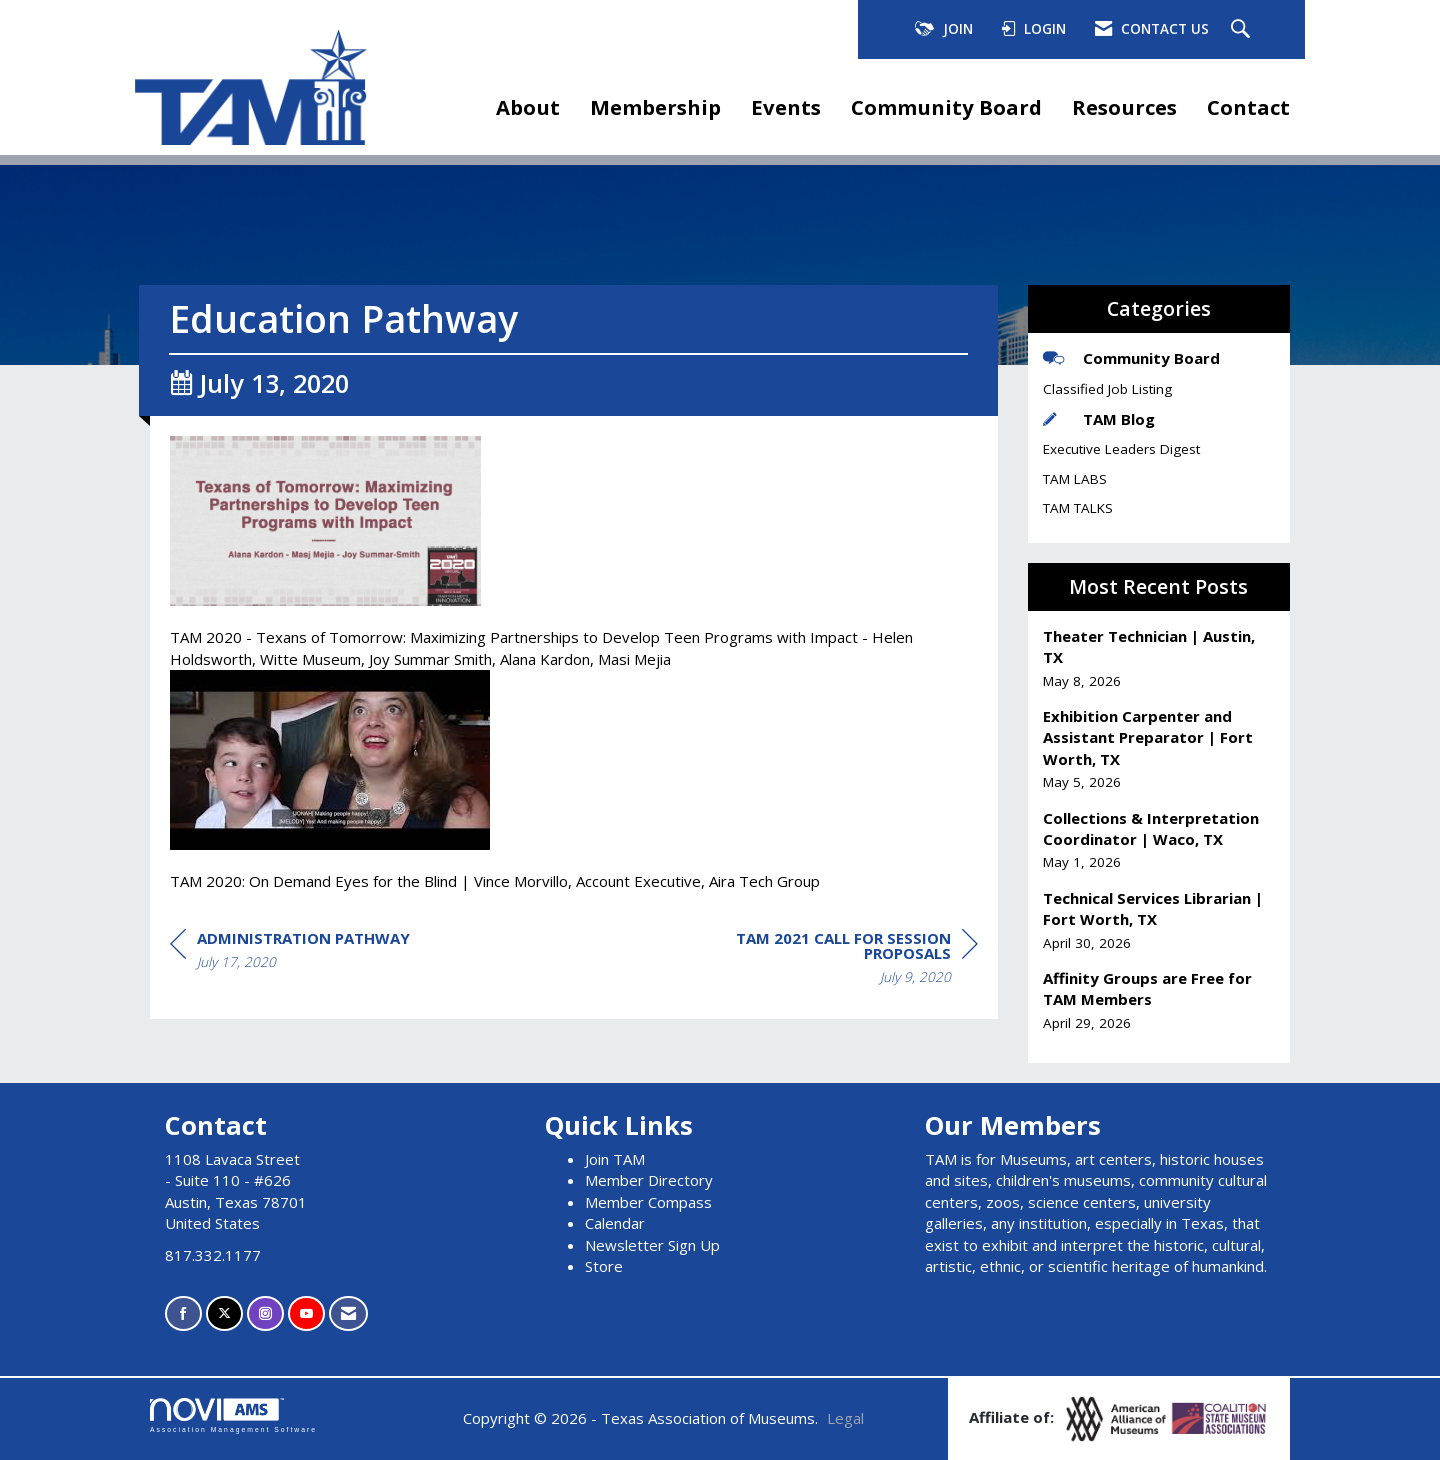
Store (604, 1266)
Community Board (946, 107)
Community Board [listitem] (1131, 358)
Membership (655, 107)
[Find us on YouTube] (306, 1313)
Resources (1124, 107)
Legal (845, 1418)
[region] (828, 960)
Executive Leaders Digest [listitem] (1121, 449)
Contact (1248, 107)
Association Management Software (233, 1416)
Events (786, 107)
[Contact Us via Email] (348, 1313)
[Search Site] (1243, 30)
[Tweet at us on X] (224, 1313)
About (528, 107)
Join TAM (615, 1159)
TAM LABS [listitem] (1075, 479)
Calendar (615, 1223)
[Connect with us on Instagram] (265, 1313)
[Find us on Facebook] (183, 1313)
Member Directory (649, 1180)
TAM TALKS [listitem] (1078, 508)
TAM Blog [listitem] (1099, 419)
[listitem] (1159, 658)
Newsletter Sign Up (652, 1245)
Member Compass (648, 1202)
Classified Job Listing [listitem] (1107, 389)
